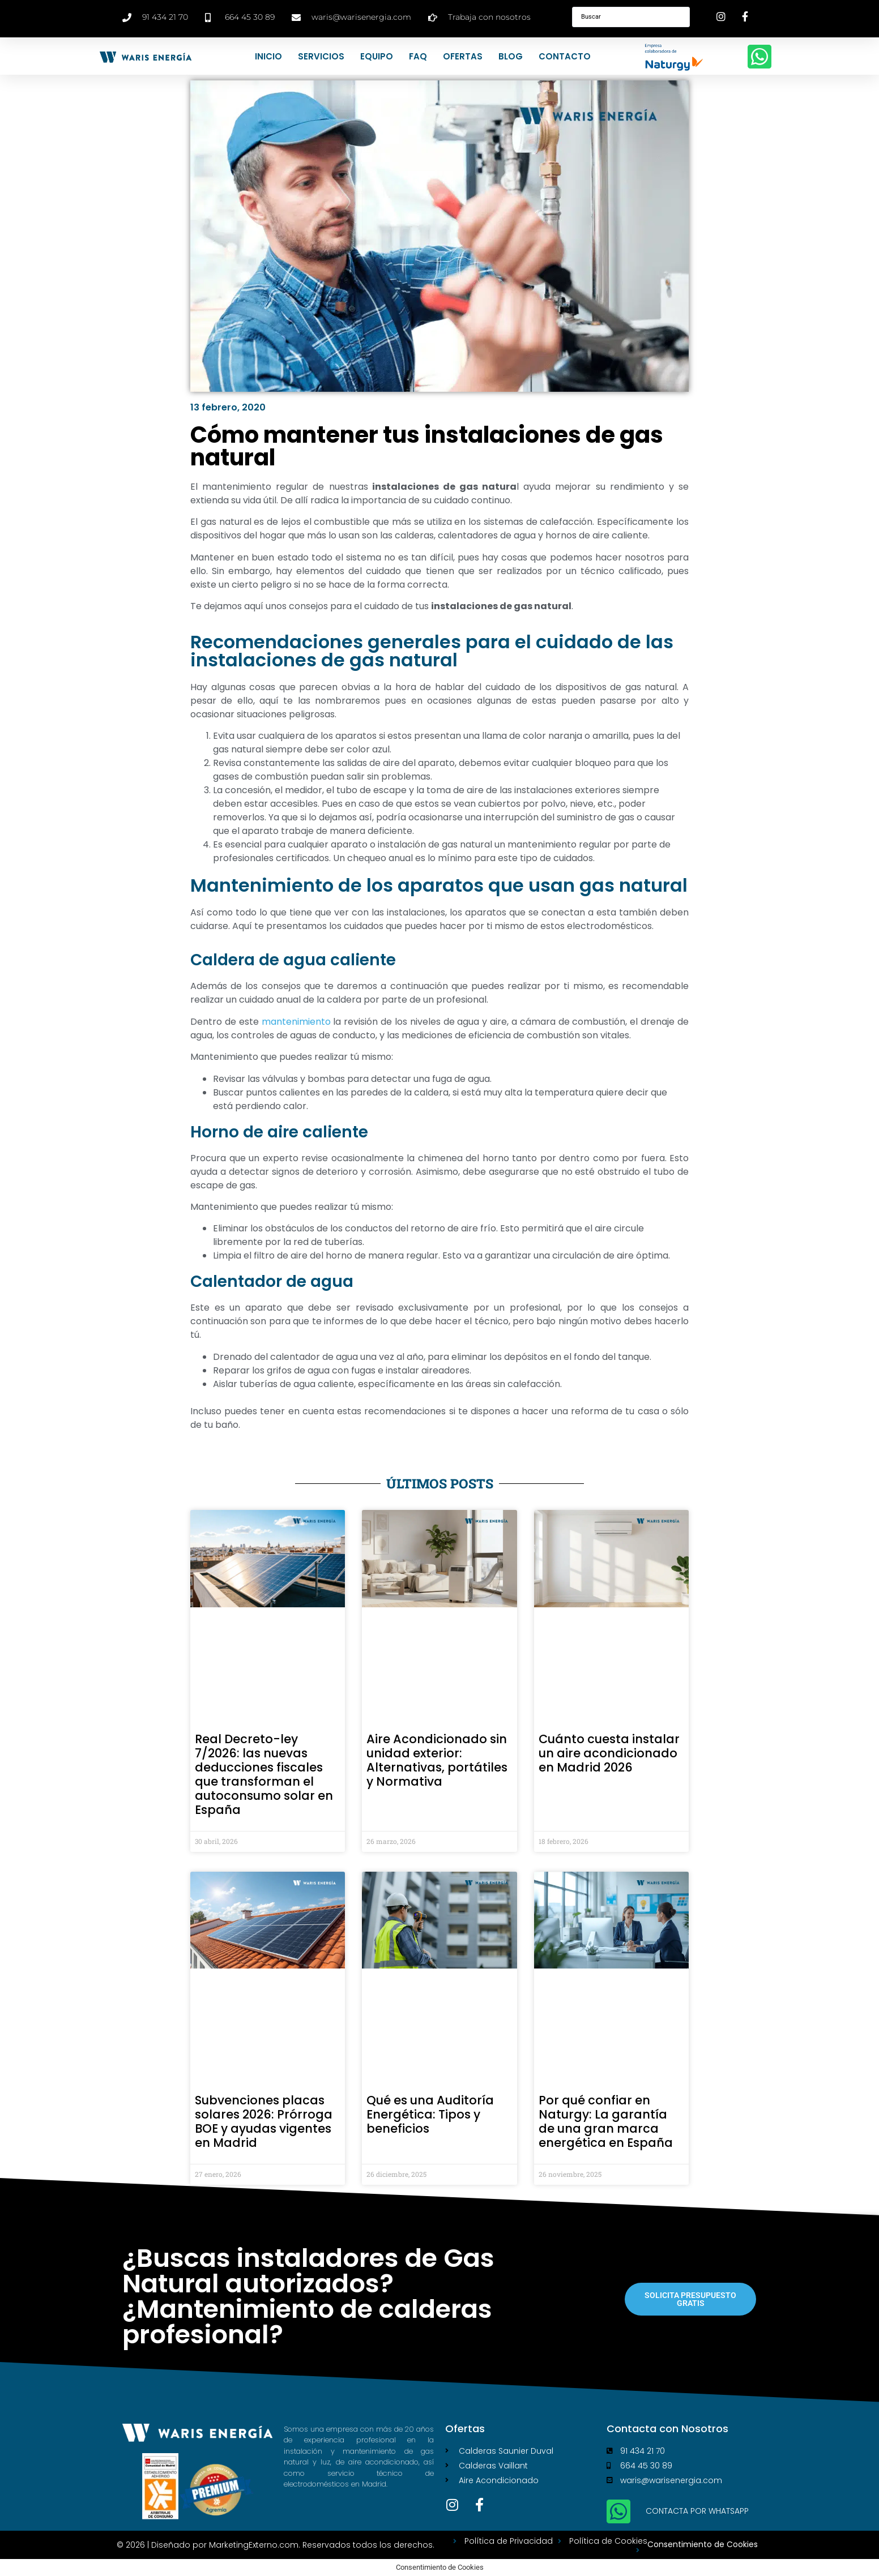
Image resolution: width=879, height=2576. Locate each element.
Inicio (268, 56)
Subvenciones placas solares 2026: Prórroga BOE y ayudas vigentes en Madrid (263, 2121)
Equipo (376, 56)
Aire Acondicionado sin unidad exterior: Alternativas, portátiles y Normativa (436, 1760)
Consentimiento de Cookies (702, 2544)
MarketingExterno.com (253, 2545)
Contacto (565, 56)
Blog (510, 56)
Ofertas (463, 56)
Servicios (321, 56)
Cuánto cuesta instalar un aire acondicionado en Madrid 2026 (609, 1753)
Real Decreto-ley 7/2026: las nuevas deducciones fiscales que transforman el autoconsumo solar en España (264, 1774)
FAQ (418, 56)
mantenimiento (296, 1021)
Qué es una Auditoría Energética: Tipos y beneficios (430, 2114)
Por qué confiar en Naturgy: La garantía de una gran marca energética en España (606, 2121)
